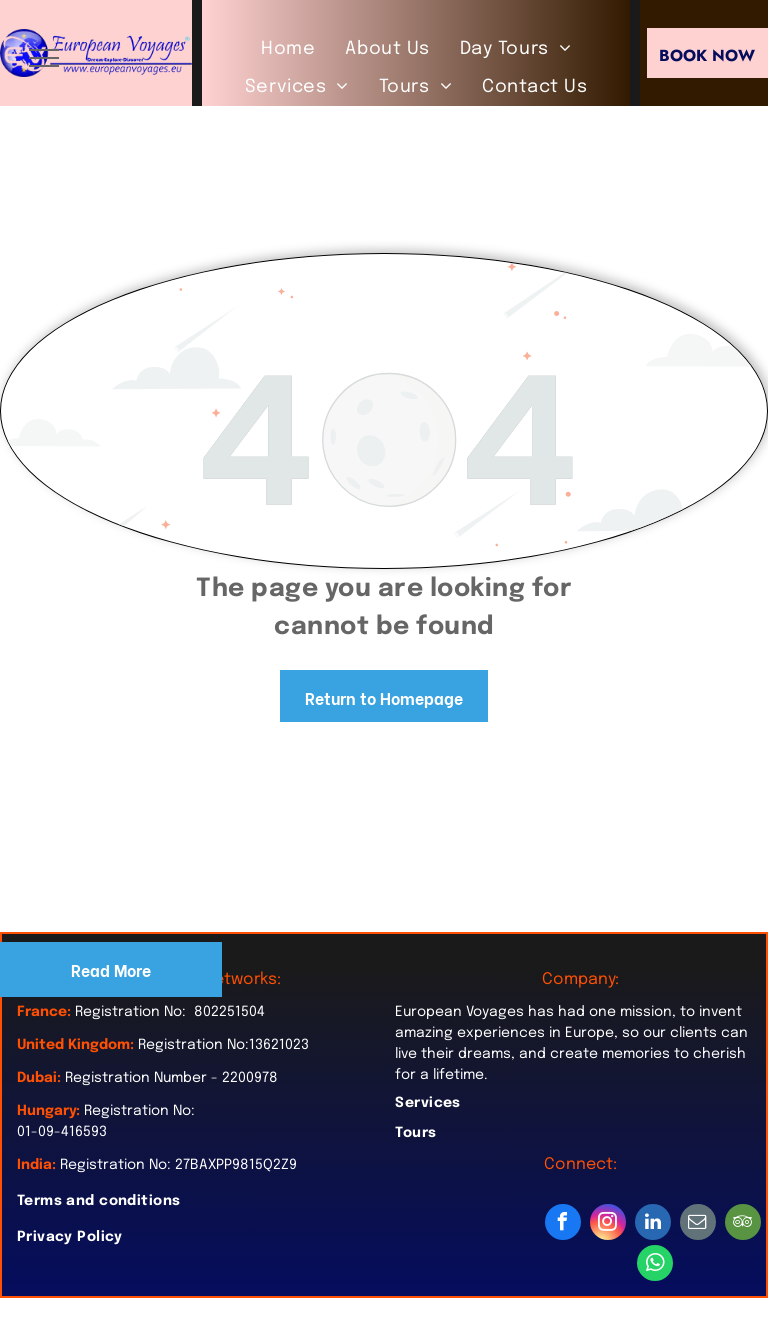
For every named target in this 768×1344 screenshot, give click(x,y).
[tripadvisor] (743, 1224)
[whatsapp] (655, 1265)
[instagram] (608, 1224)
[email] (698, 1224)
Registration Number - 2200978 (171, 1078)
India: (36, 1165)
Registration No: (139, 1111)
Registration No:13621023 (223, 1045)
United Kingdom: (75, 1045)
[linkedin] (653, 1224)
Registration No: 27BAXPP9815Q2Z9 (178, 1165)
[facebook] (563, 1224)
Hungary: (48, 1111)
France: (44, 1012)
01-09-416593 (62, 1132)
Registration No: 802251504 (170, 1012)
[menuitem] (288, 49)
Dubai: (39, 1078)
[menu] (44, 58)
